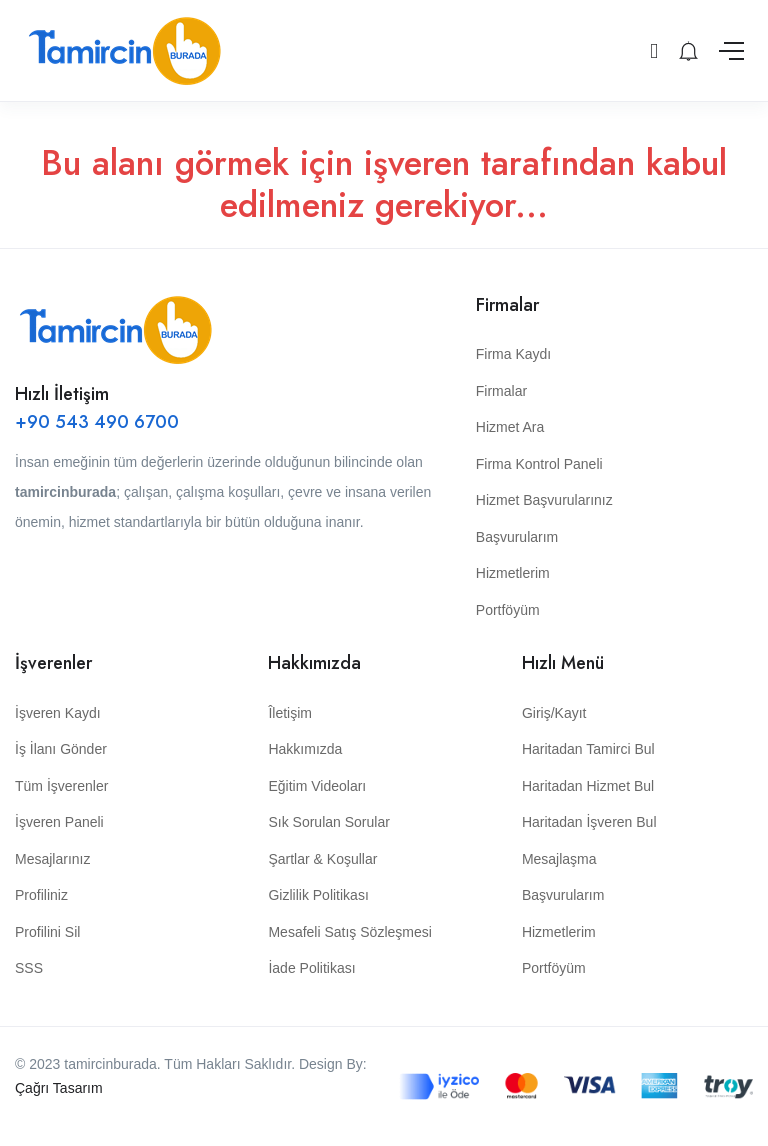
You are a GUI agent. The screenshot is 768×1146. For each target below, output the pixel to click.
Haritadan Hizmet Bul (588, 786)
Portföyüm (508, 610)
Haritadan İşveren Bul (589, 822)
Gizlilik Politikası (318, 895)
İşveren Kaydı (58, 713)
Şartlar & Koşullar (322, 859)
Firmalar (501, 391)
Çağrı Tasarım (59, 1088)
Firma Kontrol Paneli (539, 464)
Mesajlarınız (52, 859)
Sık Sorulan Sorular (328, 822)
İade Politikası (311, 968)
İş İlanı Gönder (61, 749)
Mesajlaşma (559, 859)
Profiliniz (41, 895)
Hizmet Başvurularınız (544, 500)
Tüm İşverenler (61, 786)
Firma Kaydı (513, 354)
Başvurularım (517, 537)
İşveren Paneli (59, 822)
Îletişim (290, 713)
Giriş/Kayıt (554, 713)
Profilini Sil (47, 932)
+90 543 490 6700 (97, 422)
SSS (29, 968)
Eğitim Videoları (317, 786)
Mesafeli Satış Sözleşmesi (349, 932)
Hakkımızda (305, 749)
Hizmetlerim (513, 573)
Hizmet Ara (510, 427)
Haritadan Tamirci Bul (588, 749)
